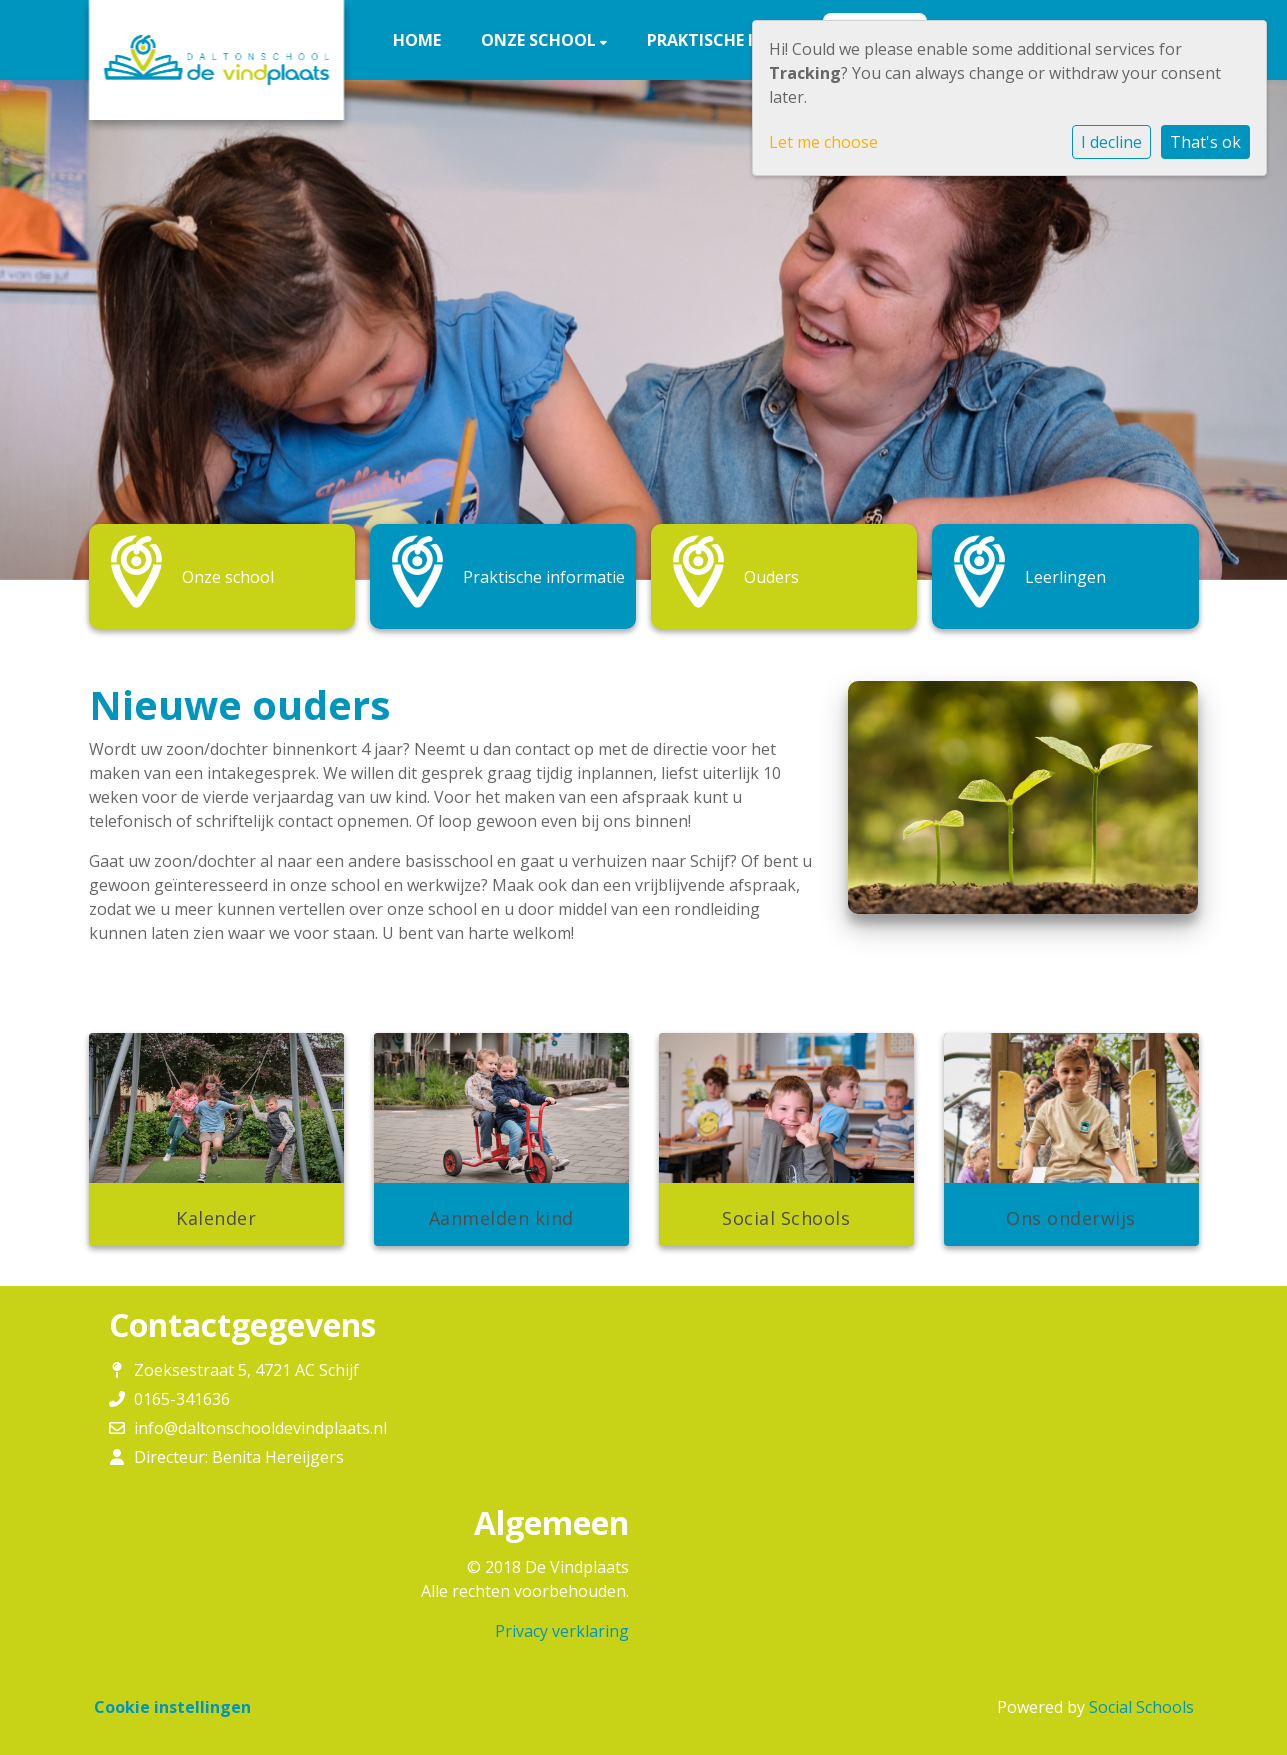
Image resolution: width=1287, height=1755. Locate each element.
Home (417, 40)
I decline (1111, 142)
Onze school (540, 40)
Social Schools (1141, 1707)
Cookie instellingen (172, 1707)
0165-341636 (182, 1399)
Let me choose (823, 142)
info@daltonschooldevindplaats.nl (260, 1428)
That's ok (1205, 142)
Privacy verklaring (562, 1631)
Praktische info (719, 40)
